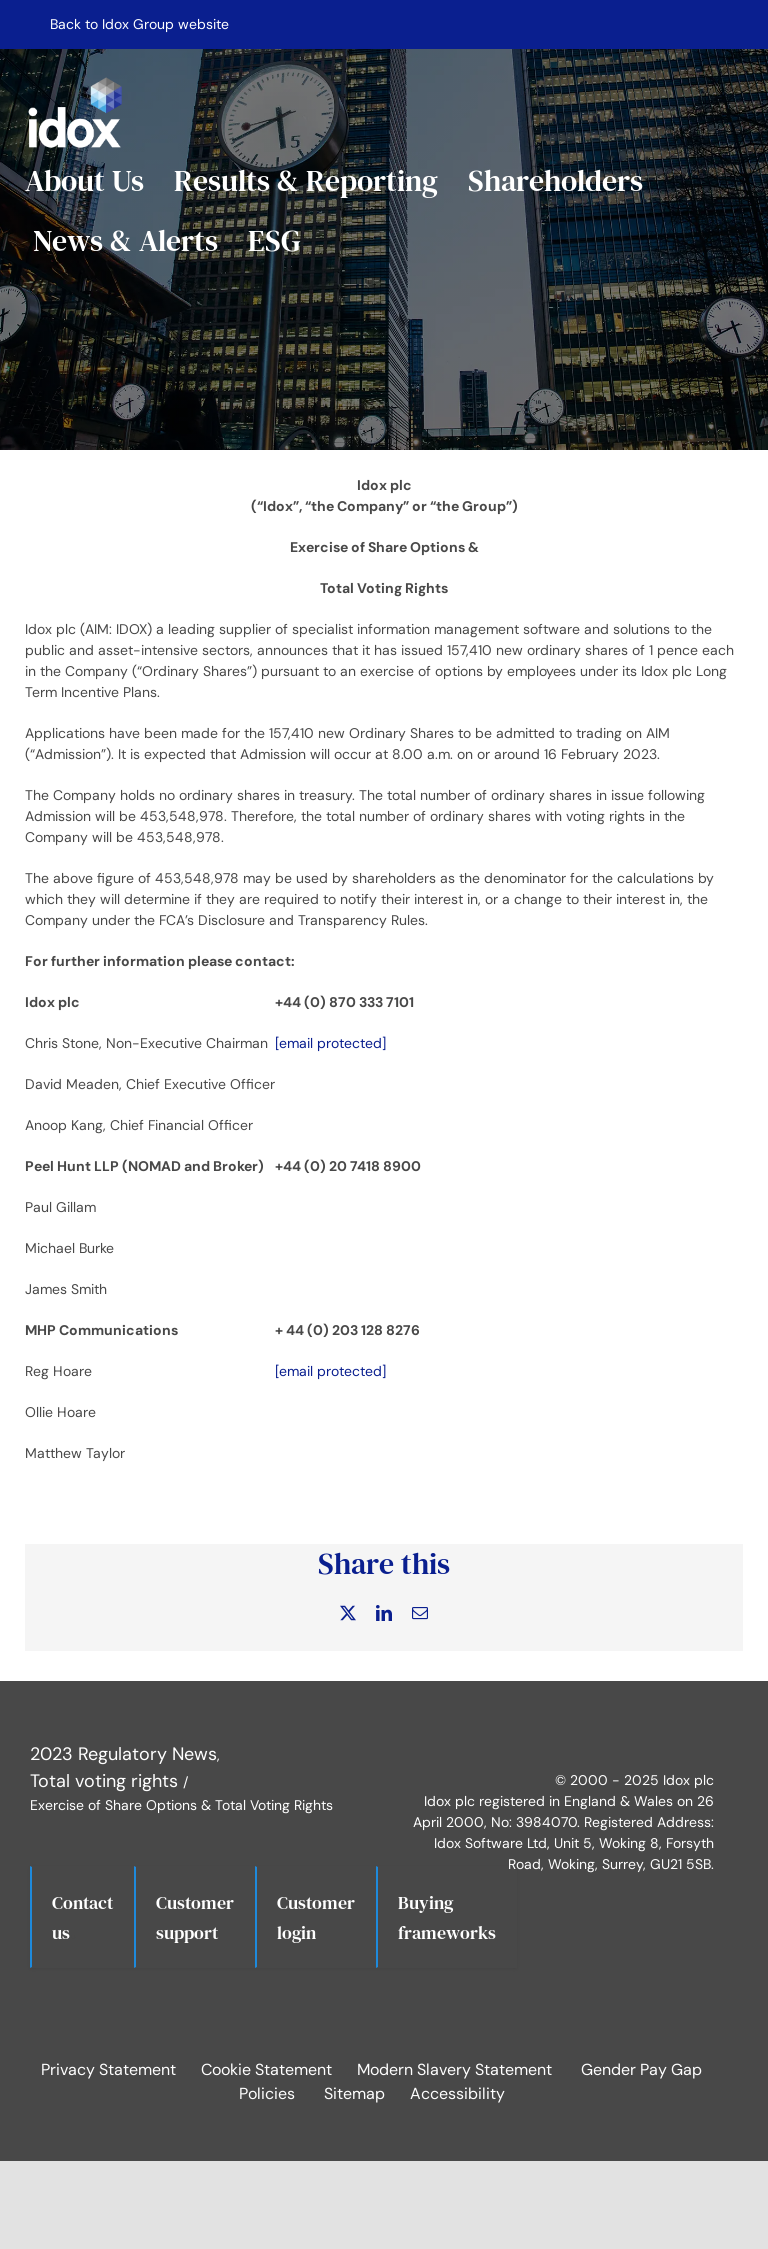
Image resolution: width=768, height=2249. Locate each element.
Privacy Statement (108, 2069)
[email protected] (330, 1043)
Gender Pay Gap (641, 2069)
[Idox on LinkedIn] (558, 1724)
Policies (267, 2093)
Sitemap (354, 2093)
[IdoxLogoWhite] (75, 81)
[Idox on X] (504, 1724)
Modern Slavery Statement (454, 2069)
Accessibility (457, 2093)
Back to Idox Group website (139, 24)
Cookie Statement (266, 2069)
